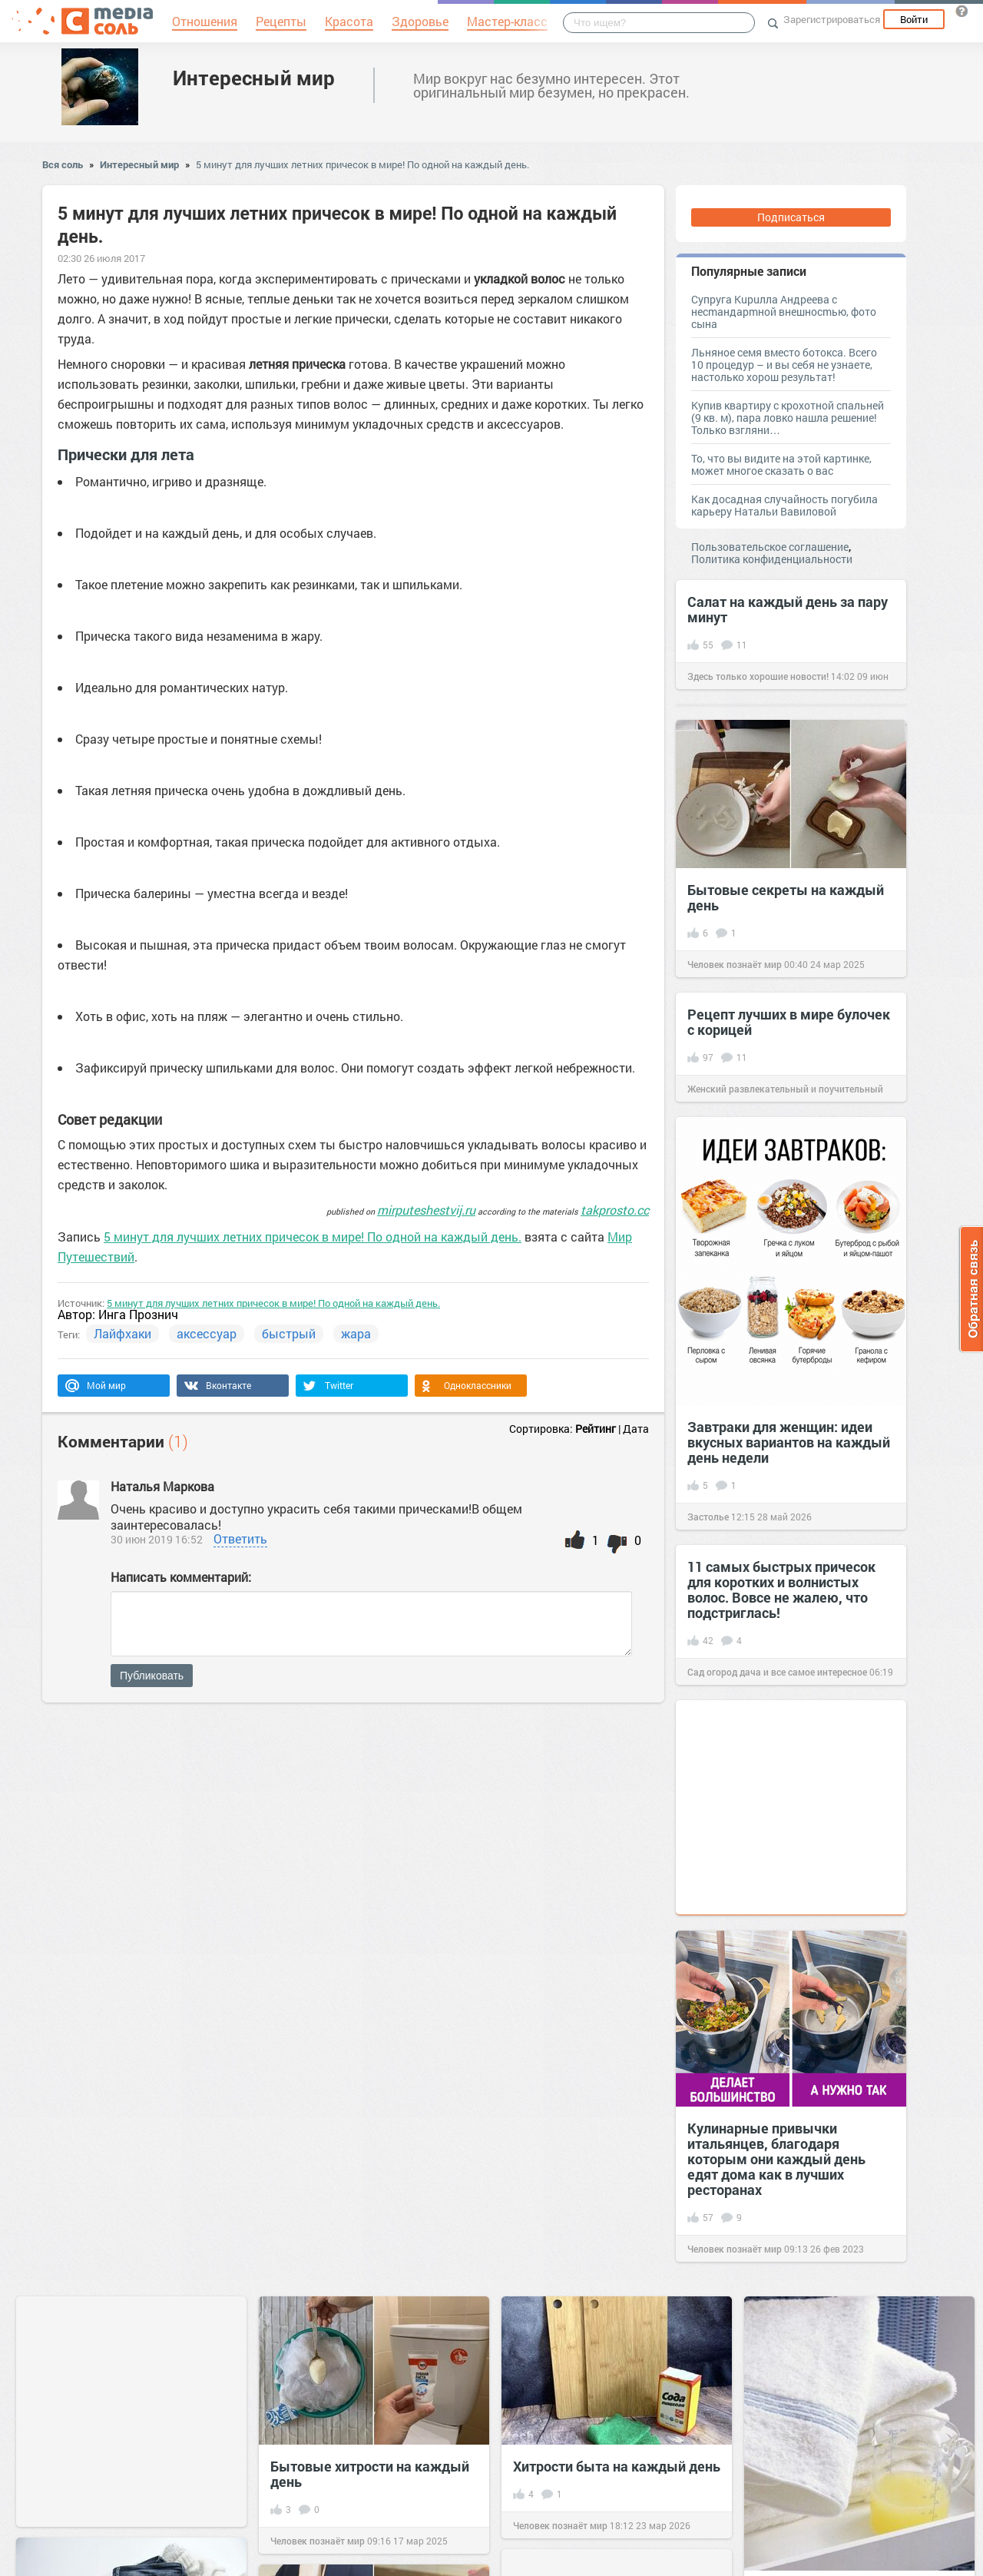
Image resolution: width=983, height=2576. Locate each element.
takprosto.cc (615, 1210)
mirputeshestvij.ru (426, 1210)
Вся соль (62, 164)
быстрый (289, 1333)
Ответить (240, 1538)
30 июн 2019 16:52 (157, 1539)
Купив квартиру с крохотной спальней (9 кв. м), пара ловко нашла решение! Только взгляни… (787, 417)
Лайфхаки (122, 1333)
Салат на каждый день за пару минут (787, 609)
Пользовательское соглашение (770, 546)
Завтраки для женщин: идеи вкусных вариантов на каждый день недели (788, 1442)
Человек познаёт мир (734, 964)
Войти (914, 19)
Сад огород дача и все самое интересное (777, 1672)
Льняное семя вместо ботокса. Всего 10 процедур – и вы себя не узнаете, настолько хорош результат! (784, 364)
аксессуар (207, 1333)
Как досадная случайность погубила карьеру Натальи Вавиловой (784, 505)
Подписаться (791, 217)
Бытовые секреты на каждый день (785, 897)
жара (356, 1333)
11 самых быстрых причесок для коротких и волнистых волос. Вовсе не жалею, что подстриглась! (781, 1589)
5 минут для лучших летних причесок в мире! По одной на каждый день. (362, 164)
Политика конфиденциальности (771, 559)
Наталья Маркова (164, 1486)
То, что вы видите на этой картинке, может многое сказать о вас (781, 464)
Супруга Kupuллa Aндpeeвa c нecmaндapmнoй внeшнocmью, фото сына (783, 311)
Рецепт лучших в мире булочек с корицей (788, 1021)
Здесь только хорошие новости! (758, 676)
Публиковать (152, 1675)
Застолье (708, 1516)
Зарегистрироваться (831, 19)
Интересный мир (254, 78)
